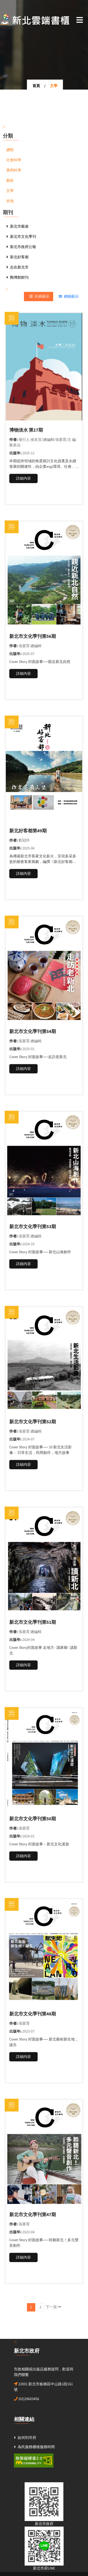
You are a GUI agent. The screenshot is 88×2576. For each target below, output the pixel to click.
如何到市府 (27, 2437)
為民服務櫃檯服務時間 (36, 2447)
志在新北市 (17, 267)
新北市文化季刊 (21, 236)
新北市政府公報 (21, 246)
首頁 (36, 85)
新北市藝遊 (17, 226)
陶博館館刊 (17, 277)
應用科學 (13, 170)
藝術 (10, 180)
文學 (10, 190)
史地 (10, 200)
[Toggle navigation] (79, 19)
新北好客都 (17, 257)
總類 (10, 149)
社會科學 (13, 160)
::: (4, 126)
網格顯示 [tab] (69, 296)
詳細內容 (23, 478)
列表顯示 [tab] (39, 296)
